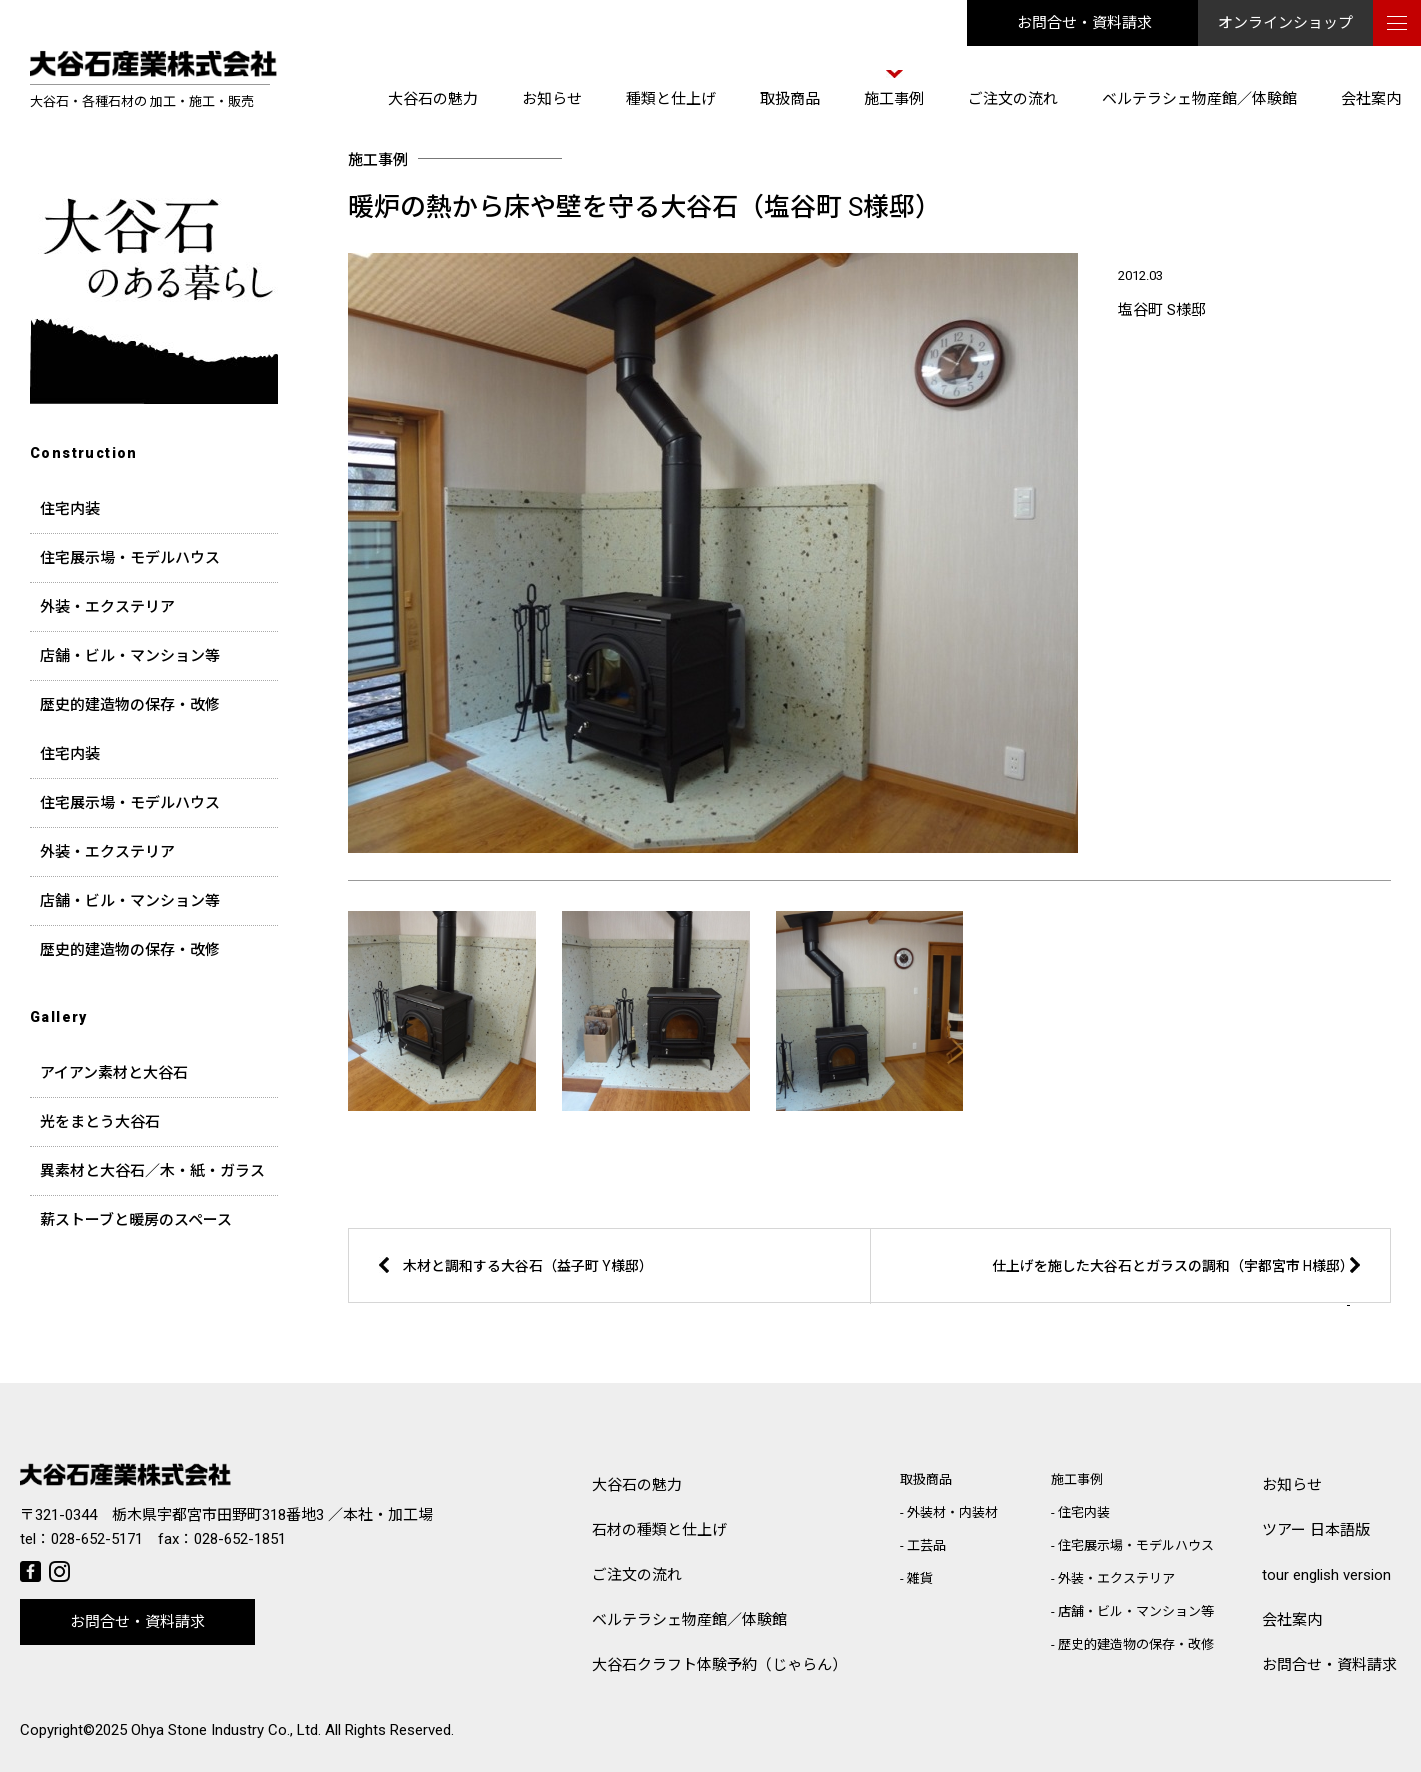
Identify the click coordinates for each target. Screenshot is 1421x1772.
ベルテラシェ (689, 1620)
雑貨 (920, 1578)
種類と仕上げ (671, 99)
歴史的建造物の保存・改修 (130, 705)
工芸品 (926, 1545)
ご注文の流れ (1013, 99)
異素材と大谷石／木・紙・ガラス (152, 1171)
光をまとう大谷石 (100, 1122)
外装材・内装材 (952, 1512)
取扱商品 (790, 99)
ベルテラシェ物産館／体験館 (1199, 99)
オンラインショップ (1285, 23)
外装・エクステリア (107, 607)
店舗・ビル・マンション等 (130, 656)
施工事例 (894, 99)
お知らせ (552, 99)
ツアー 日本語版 (1316, 1530)
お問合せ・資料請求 (1084, 23)
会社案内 (1371, 99)
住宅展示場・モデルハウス (130, 558)
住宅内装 (70, 509)
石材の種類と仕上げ (659, 1530)
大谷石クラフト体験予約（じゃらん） (719, 1665)
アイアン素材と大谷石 (114, 1073)
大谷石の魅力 (433, 99)
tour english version (1326, 1575)
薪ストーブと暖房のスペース (136, 1220)
